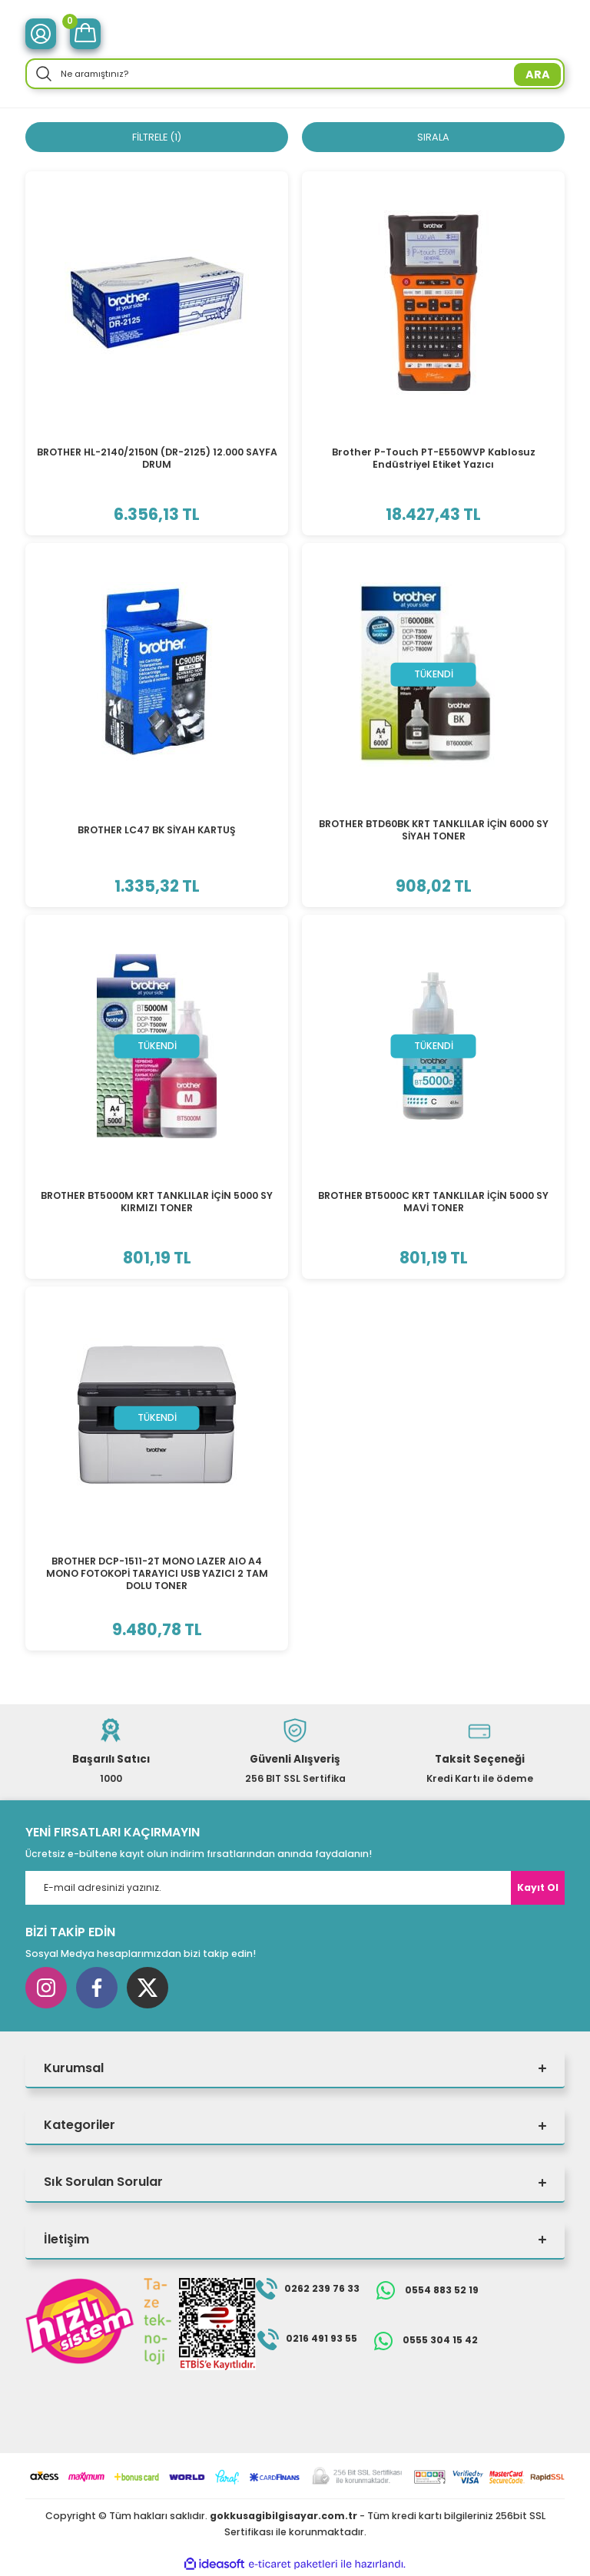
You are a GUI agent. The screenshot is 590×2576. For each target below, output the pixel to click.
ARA (537, 74)
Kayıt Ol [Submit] (538, 1888)
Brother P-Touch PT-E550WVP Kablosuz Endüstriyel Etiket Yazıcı (433, 459)
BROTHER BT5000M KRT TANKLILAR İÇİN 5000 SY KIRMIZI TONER (157, 1202)
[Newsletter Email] (295, 1889)
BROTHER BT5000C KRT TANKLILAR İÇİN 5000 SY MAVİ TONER (433, 1202)
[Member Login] (40, 33)
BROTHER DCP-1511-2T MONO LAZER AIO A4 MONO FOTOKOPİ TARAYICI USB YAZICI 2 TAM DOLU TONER (157, 1574)
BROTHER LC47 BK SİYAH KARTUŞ (157, 830)
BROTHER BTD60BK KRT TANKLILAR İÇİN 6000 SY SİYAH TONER (434, 830)
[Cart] (85, 33)
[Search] (295, 73)
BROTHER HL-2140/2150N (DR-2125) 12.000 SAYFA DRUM (157, 459)
